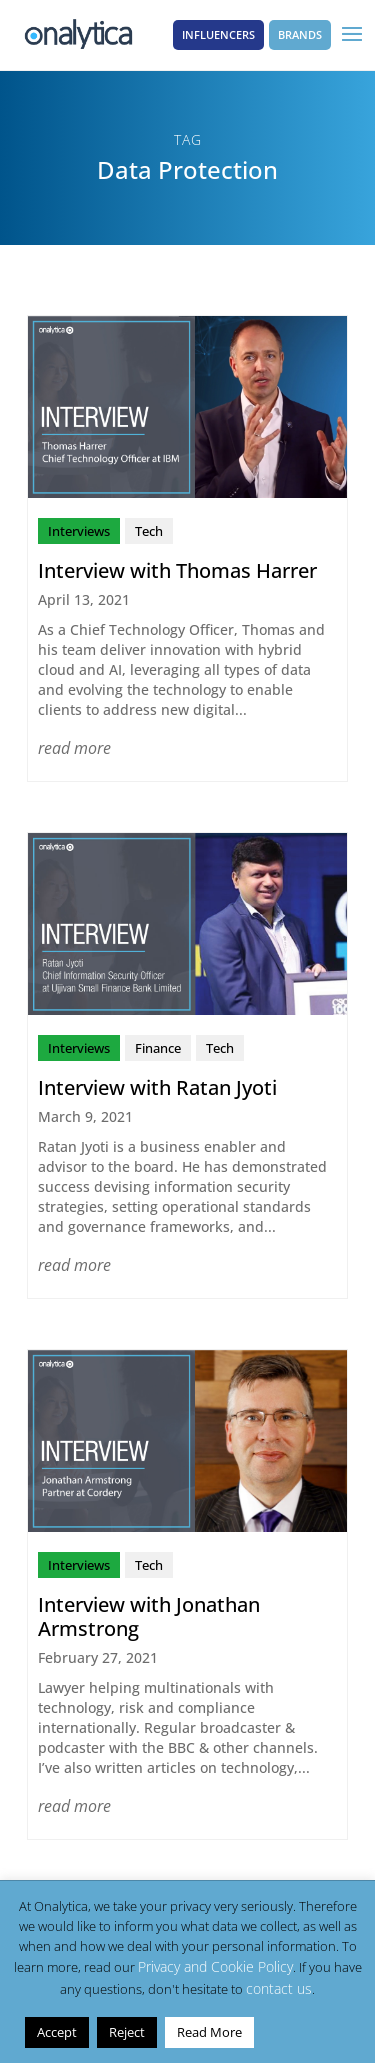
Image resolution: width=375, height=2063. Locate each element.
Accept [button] (57, 2032)
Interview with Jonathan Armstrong (149, 1616)
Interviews (79, 531)
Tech (149, 531)
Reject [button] (127, 2032)
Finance (158, 1048)
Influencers (218, 34)
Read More (209, 2032)
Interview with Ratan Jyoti (157, 1087)
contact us (279, 1988)
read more (74, 748)
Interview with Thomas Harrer (177, 570)
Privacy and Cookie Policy (215, 1966)
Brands (300, 34)
